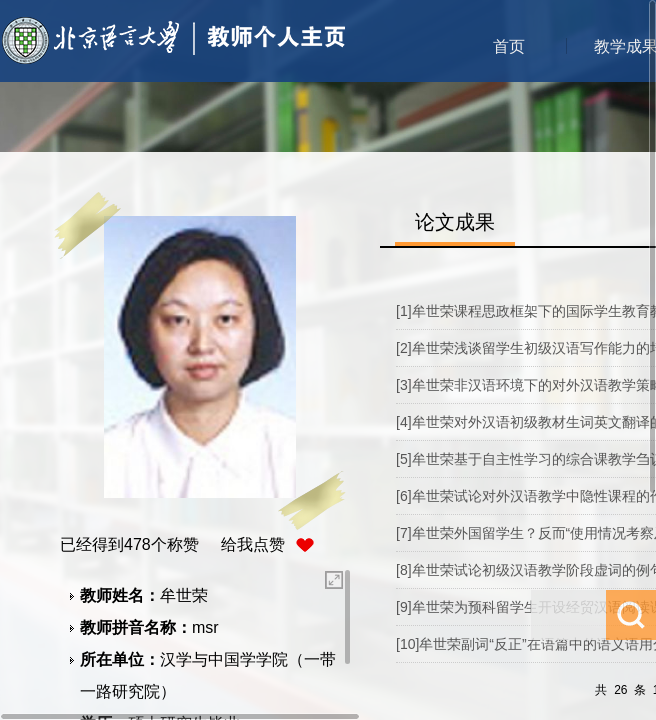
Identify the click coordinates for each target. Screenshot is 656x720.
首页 (509, 46)
